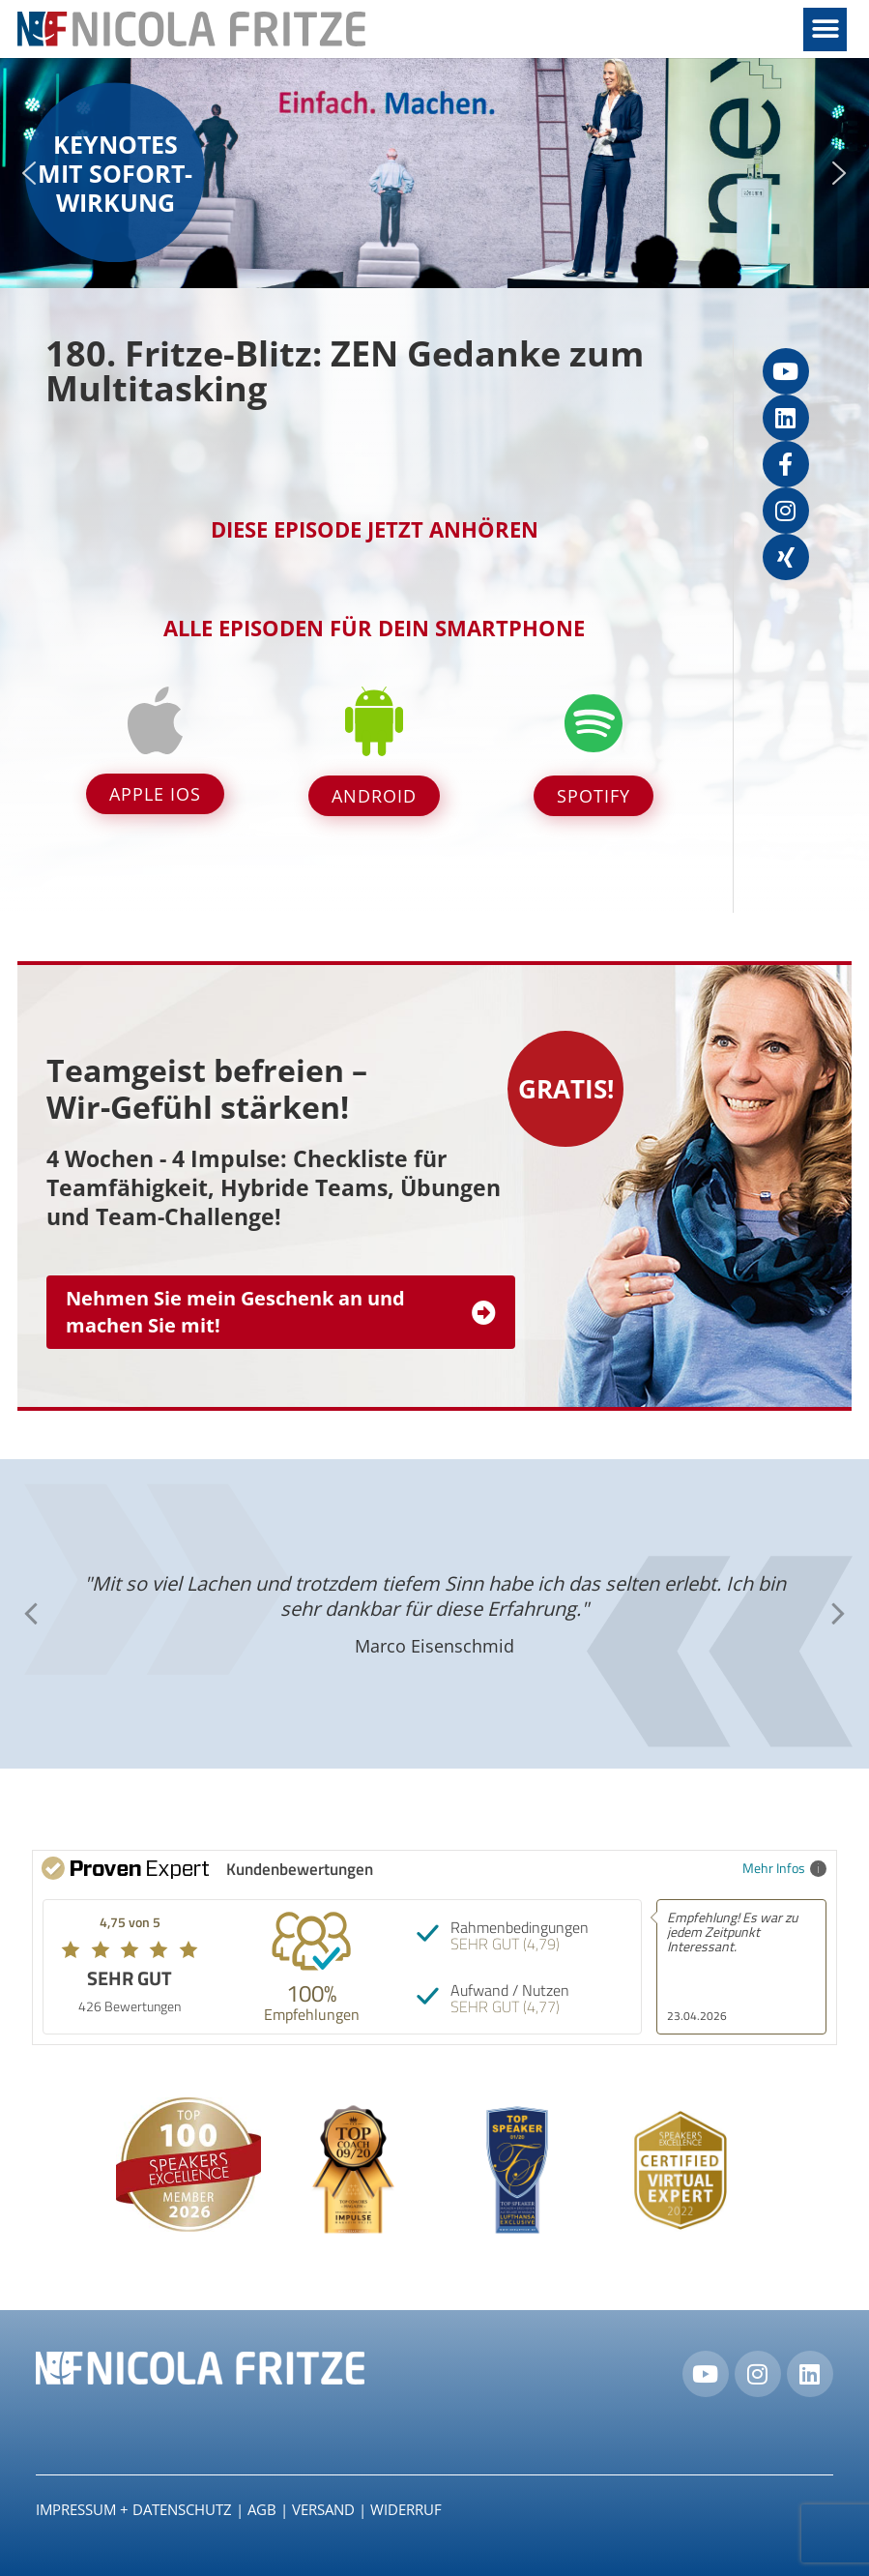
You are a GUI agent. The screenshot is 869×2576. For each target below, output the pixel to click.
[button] (825, 29)
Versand (323, 2509)
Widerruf (406, 2509)
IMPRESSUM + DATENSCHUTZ (134, 2509)
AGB (261, 2509)
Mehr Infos (784, 1868)
